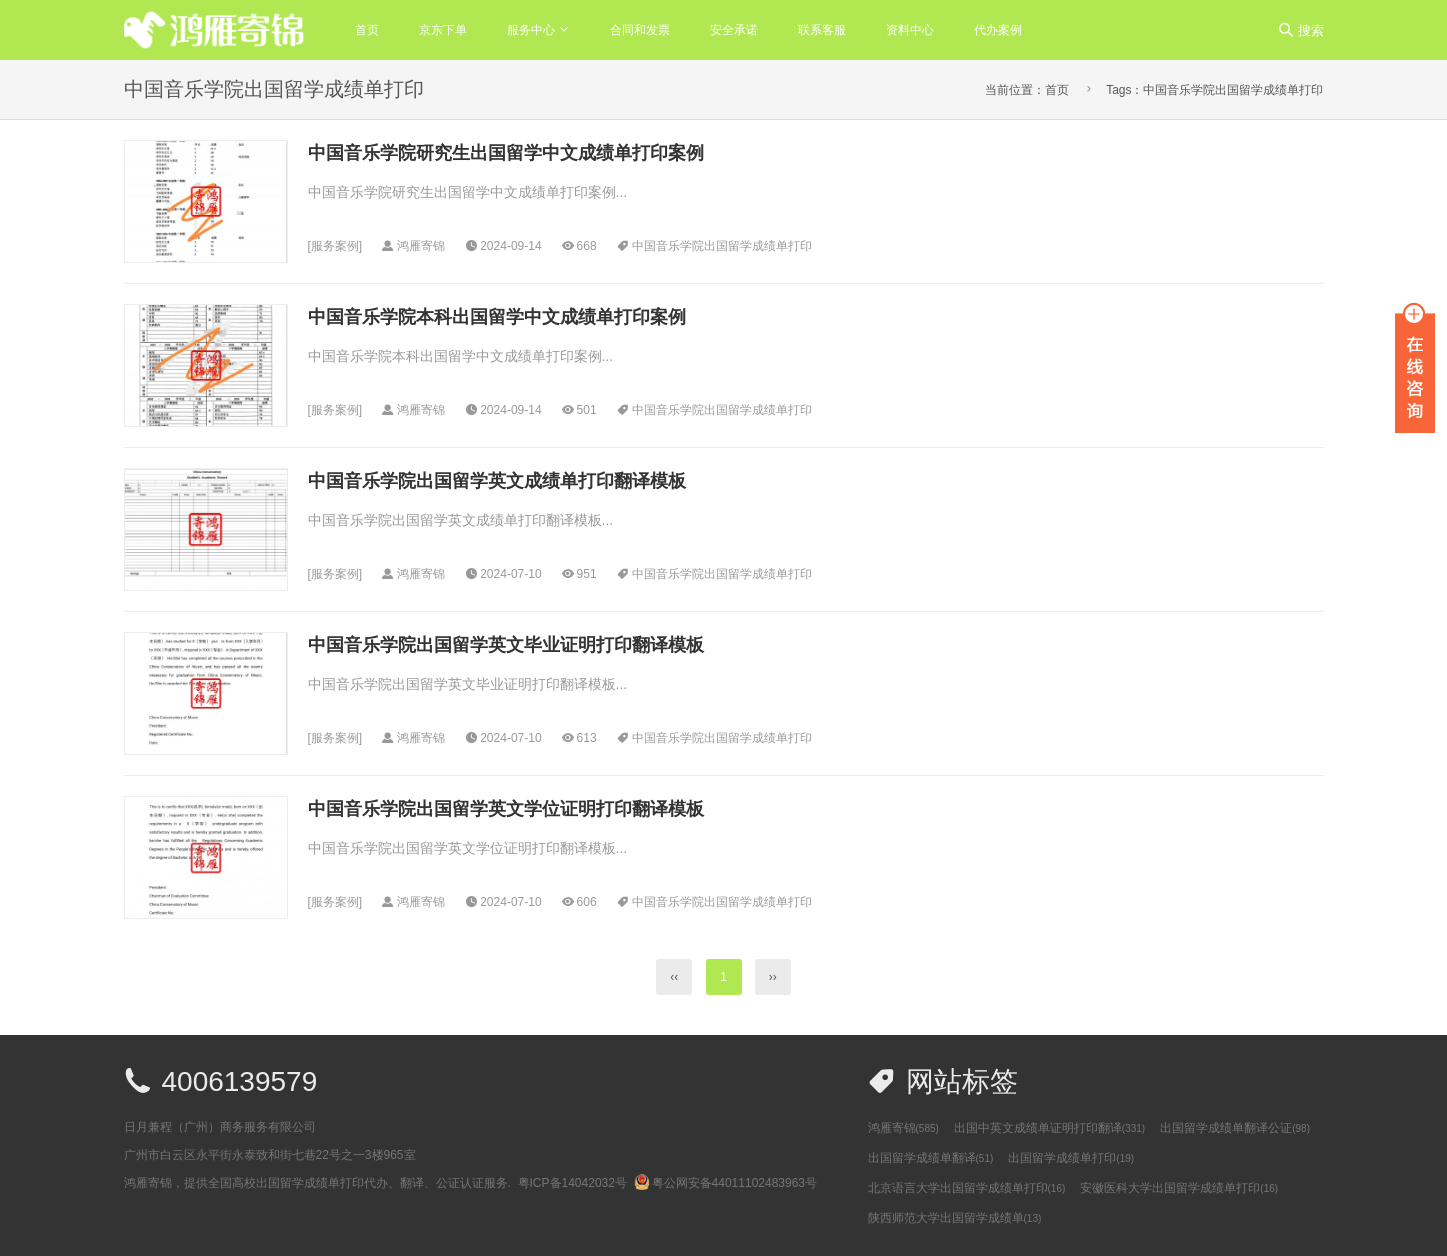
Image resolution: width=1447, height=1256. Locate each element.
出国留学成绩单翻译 (931, 1158)
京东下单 (443, 30)
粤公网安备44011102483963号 (725, 1183)
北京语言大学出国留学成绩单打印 (967, 1188)
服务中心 (531, 29)
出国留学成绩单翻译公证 (1235, 1128)
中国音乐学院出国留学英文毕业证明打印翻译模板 (506, 645)
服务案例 (335, 246)
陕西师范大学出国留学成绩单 (955, 1218)
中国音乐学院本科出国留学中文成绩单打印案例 (497, 317)
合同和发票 (640, 30)
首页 (367, 30)
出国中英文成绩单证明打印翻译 (1049, 1128)
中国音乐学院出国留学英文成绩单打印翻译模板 (497, 481)
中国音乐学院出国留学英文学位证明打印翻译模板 (506, 809)
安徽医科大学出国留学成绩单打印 (1179, 1188)
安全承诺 (734, 30)
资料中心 (910, 30)
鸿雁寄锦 (903, 1128)
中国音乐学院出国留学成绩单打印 (722, 246)
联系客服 (822, 30)
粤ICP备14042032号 (572, 1183)
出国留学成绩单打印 (1071, 1158)
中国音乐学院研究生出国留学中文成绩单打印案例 (506, 153)
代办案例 (998, 30)
